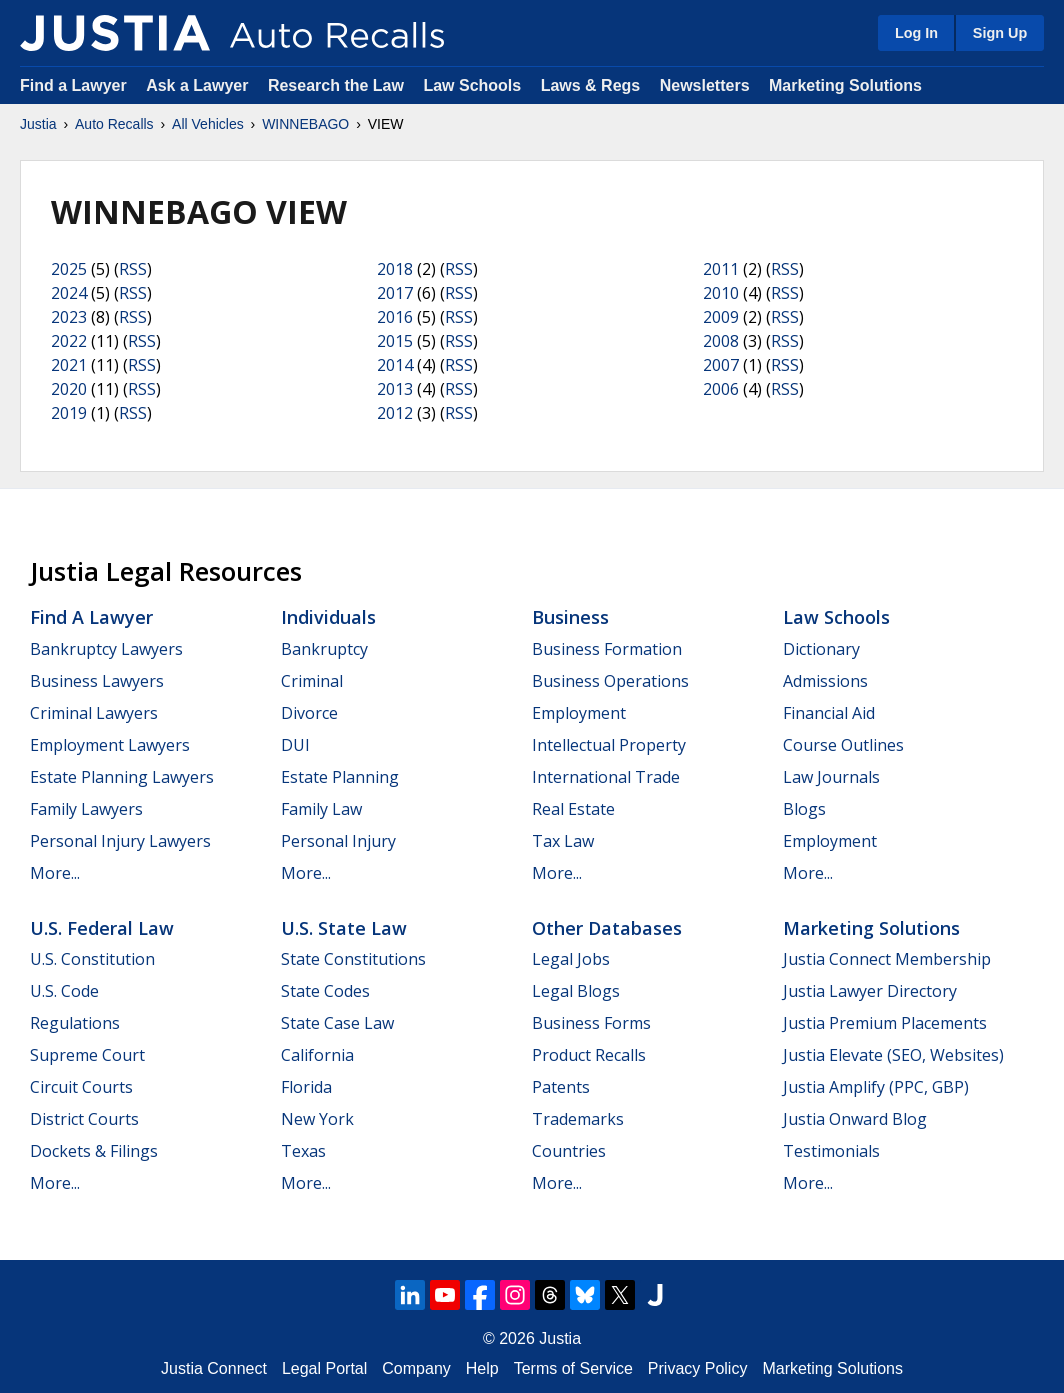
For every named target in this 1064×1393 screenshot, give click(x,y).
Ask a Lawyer (199, 85)
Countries (569, 1151)
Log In (916, 33)
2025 (69, 269)
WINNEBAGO (305, 124)
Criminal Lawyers (94, 713)
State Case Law (337, 1023)
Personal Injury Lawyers (120, 841)
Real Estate (573, 809)
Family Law (321, 809)
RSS (133, 269)
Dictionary (821, 649)
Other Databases (607, 928)
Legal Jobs (571, 959)
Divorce (309, 713)
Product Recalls (589, 1055)
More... (55, 873)
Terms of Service (573, 1368)
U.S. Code (64, 991)
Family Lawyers (86, 809)
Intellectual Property (609, 745)
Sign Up (1000, 33)
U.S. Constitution (92, 959)
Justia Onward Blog (855, 1119)
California (317, 1055)
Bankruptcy (324, 649)
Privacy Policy (698, 1368)
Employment (579, 713)
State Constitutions (353, 959)
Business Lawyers (97, 681)
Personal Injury (338, 841)
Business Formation (607, 649)
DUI (295, 745)
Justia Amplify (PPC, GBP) (876, 1087)
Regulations (75, 1023)
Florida (306, 1087)
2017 (395, 293)
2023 (69, 317)
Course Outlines (843, 745)
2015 (395, 341)
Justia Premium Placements (885, 1023)
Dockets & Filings (94, 1151)
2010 (721, 293)
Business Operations (610, 681)
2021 (69, 365)
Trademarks (578, 1119)
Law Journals (831, 777)
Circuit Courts (81, 1087)
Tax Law (563, 841)
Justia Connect (214, 1368)
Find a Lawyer (73, 85)
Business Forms (591, 1023)
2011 (721, 269)
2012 (395, 413)
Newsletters (705, 85)
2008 (721, 341)
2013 (395, 389)
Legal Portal (324, 1368)
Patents (561, 1087)
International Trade (606, 777)
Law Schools (472, 85)
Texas (303, 1151)
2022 (69, 341)
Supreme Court (87, 1055)
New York (317, 1119)
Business (570, 617)
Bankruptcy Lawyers (106, 649)
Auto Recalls (114, 124)
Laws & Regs (591, 85)
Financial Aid (829, 713)
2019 (69, 413)
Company (416, 1368)
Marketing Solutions (845, 85)
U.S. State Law (344, 928)
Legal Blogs (576, 991)
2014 (395, 365)
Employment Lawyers (110, 745)
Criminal (312, 681)
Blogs (804, 809)
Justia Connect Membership (887, 959)
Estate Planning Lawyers (122, 777)
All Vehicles (208, 124)
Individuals (328, 617)
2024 (69, 293)
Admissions (825, 681)
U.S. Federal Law (102, 928)
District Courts (84, 1119)
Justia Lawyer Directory (870, 991)
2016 (395, 317)
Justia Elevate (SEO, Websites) (893, 1055)
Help (482, 1368)
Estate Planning (340, 777)
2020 (69, 389)
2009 (721, 317)
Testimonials (831, 1151)
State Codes (325, 991)
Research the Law (336, 85)
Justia (38, 124)
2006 (721, 389)
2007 (721, 365)
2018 (395, 269)
